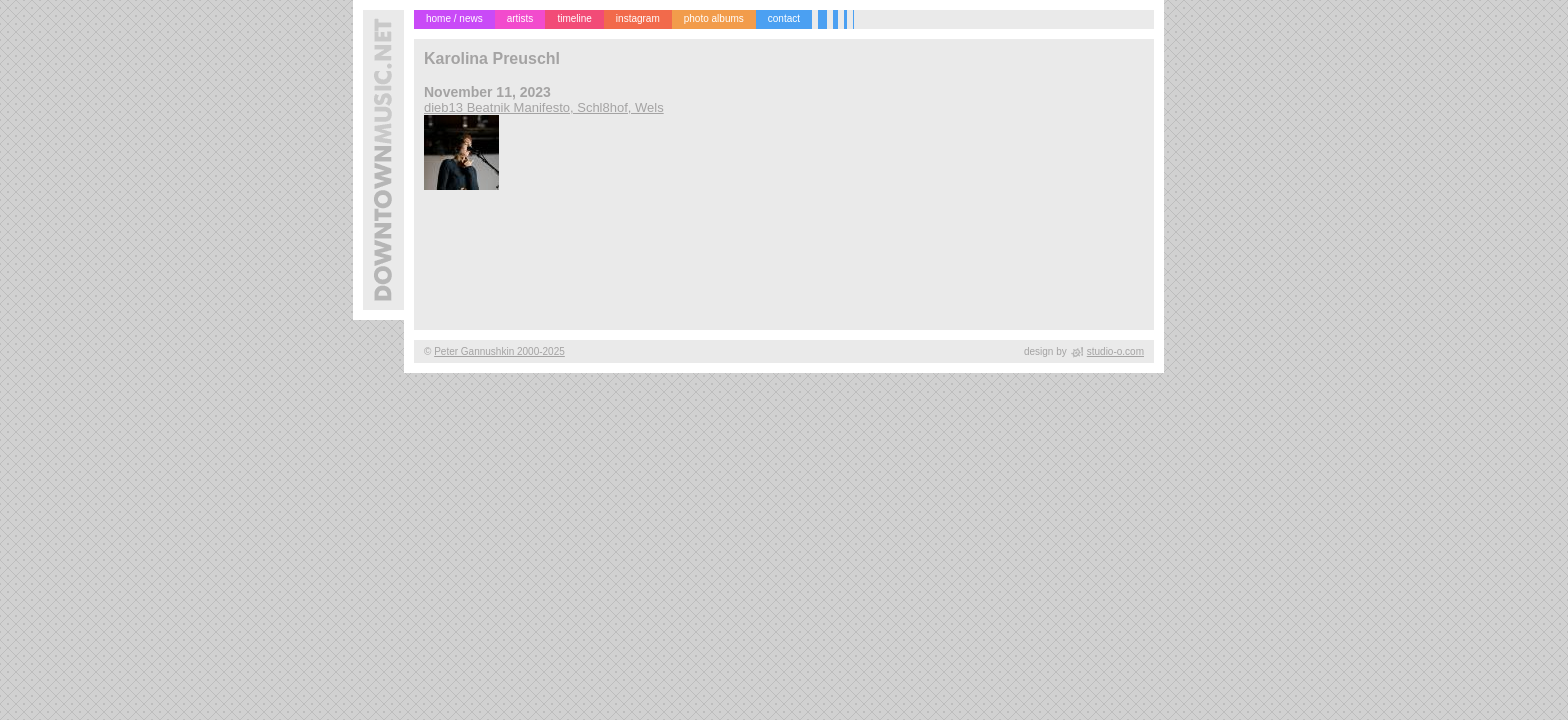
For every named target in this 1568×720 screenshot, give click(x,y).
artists (520, 18)
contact (784, 18)
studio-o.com (1115, 351)
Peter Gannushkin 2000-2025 (499, 351)
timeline (574, 18)
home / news (454, 18)
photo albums (714, 18)
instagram (638, 18)
